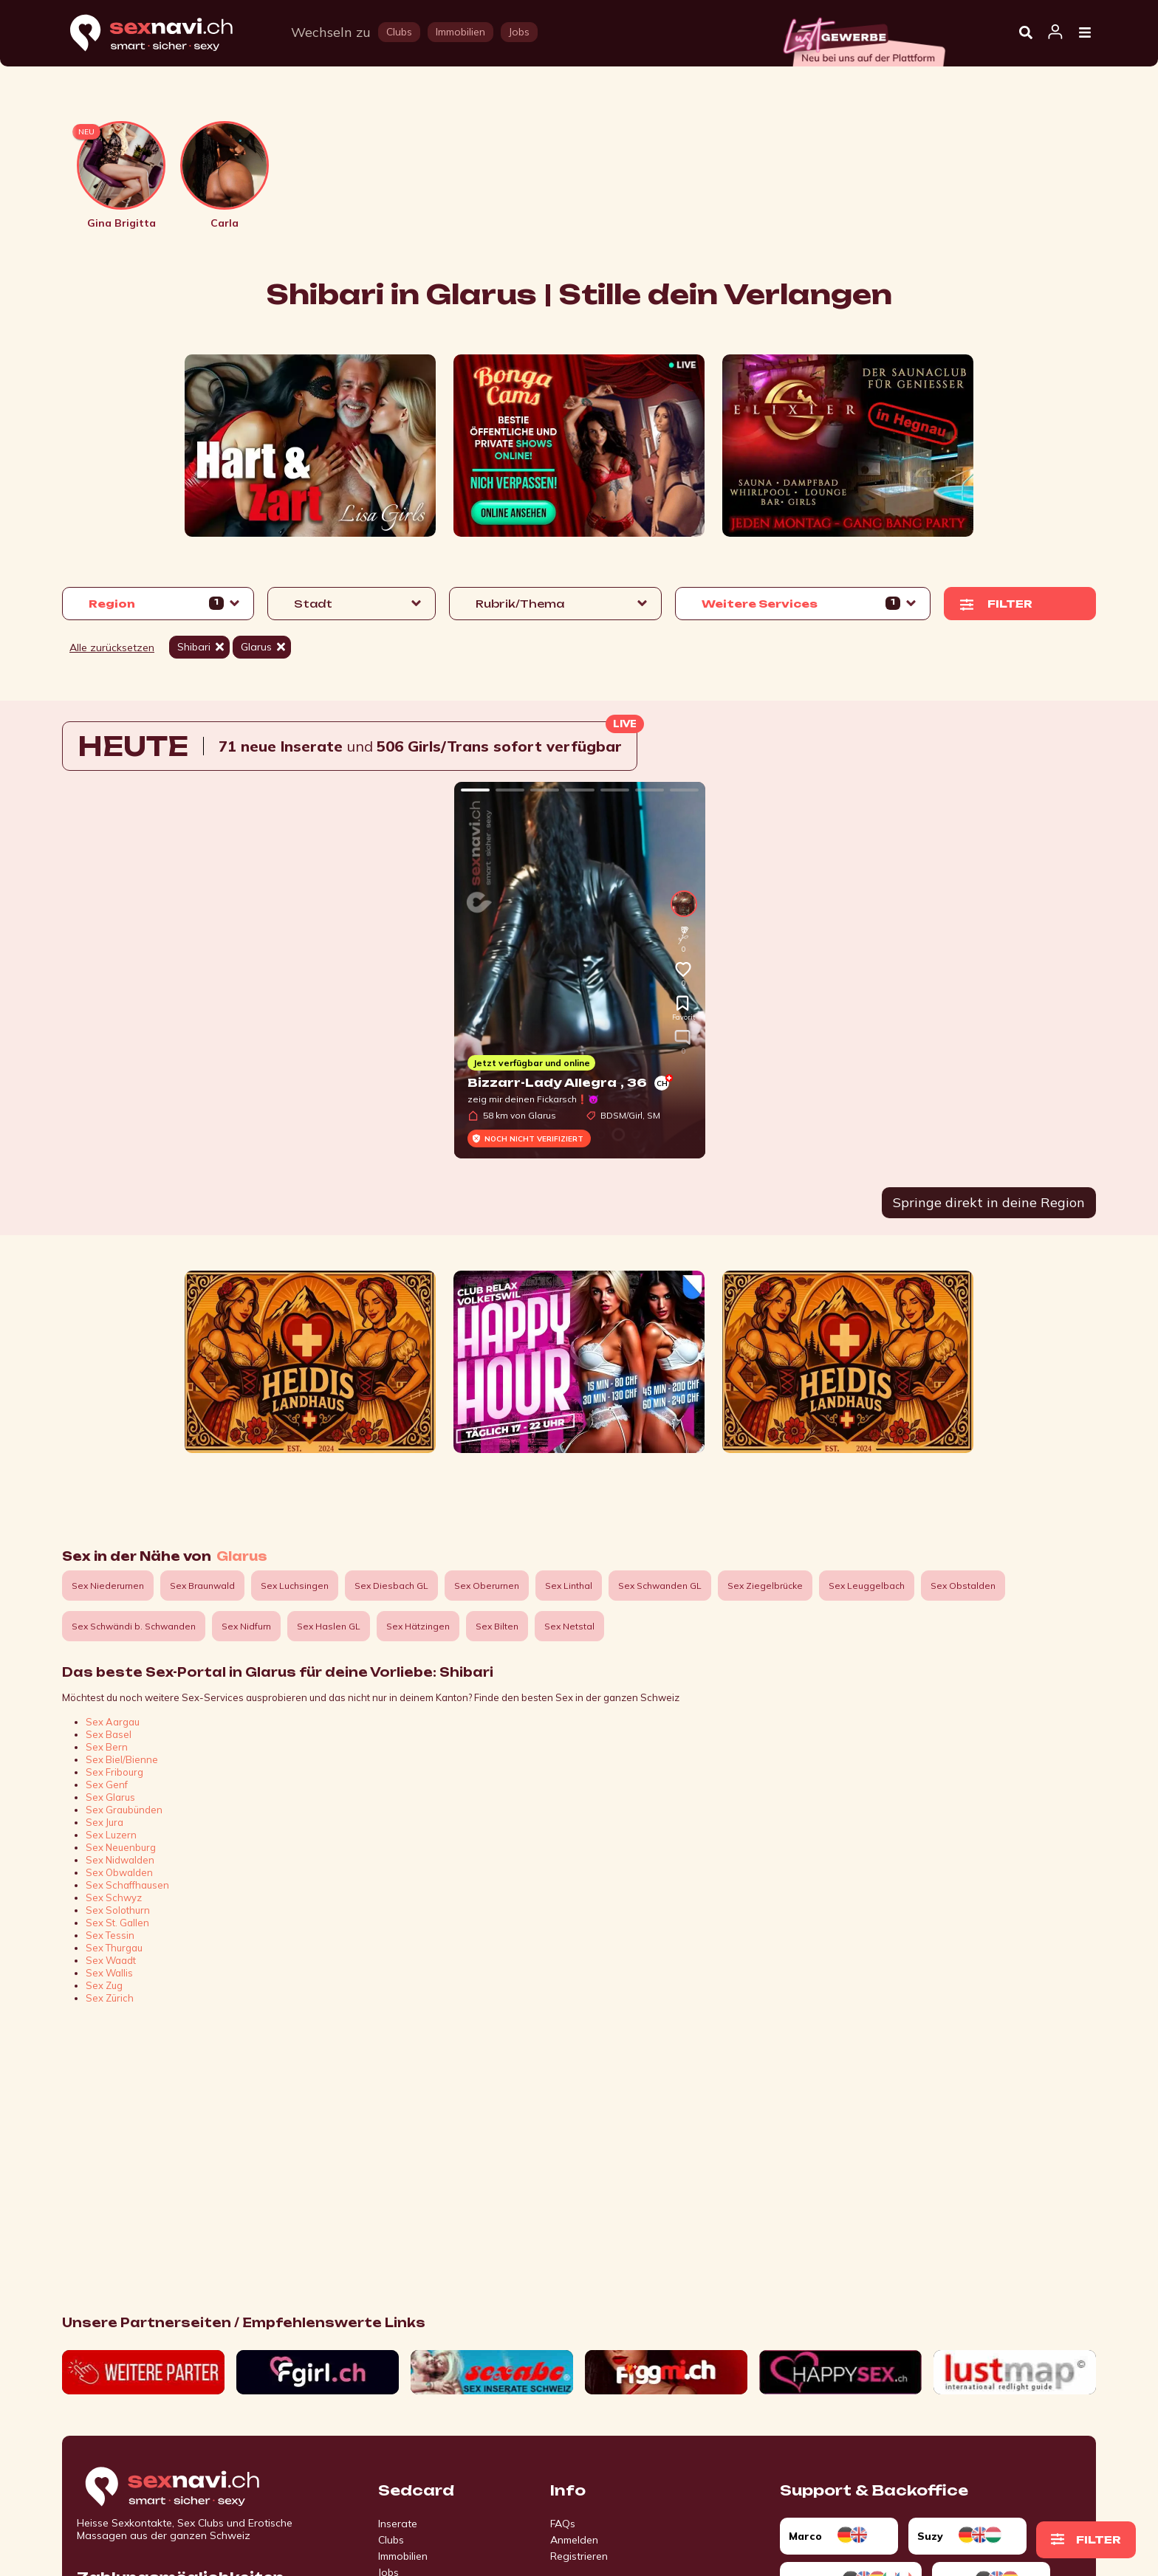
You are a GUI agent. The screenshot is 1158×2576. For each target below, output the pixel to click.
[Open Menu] (1085, 33)
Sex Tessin (110, 1935)
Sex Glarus (110, 1797)
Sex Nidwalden (120, 1860)
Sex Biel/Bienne (122, 1759)
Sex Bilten (497, 1626)
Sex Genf (107, 1784)
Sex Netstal (569, 1626)
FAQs (562, 2523)
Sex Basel (108, 1734)
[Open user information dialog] (1055, 32)
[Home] (165, 33)
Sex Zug (104, 1985)
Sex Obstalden (963, 1585)
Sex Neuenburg (121, 1847)
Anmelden (574, 2539)
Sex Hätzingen (418, 1626)
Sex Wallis (109, 1973)
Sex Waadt (111, 1960)
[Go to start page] (198, 2487)
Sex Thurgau (114, 1948)
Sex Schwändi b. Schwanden (134, 1626)
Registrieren (579, 2556)
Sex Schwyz (114, 1897)
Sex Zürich (110, 1998)
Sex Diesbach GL (391, 1585)
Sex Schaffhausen (127, 1885)
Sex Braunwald (202, 1585)
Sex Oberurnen (486, 1585)
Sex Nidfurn (246, 1626)
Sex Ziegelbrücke (765, 1585)
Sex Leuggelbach (867, 1585)
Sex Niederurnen (108, 1585)
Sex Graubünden (124, 1810)
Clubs (391, 2539)
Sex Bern (107, 1747)
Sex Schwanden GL (660, 1585)
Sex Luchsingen (295, 1585)
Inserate (397, 2523)
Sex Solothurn (118, 1910)
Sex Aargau (113, 1722)
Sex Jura (104, 1822)
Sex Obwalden (119, 1872)
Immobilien (403, 2556)
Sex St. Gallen (117, 1922)
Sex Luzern (111, 1835)
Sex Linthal (568, 1585)
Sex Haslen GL (328, 1626)
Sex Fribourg (114, 1772)
